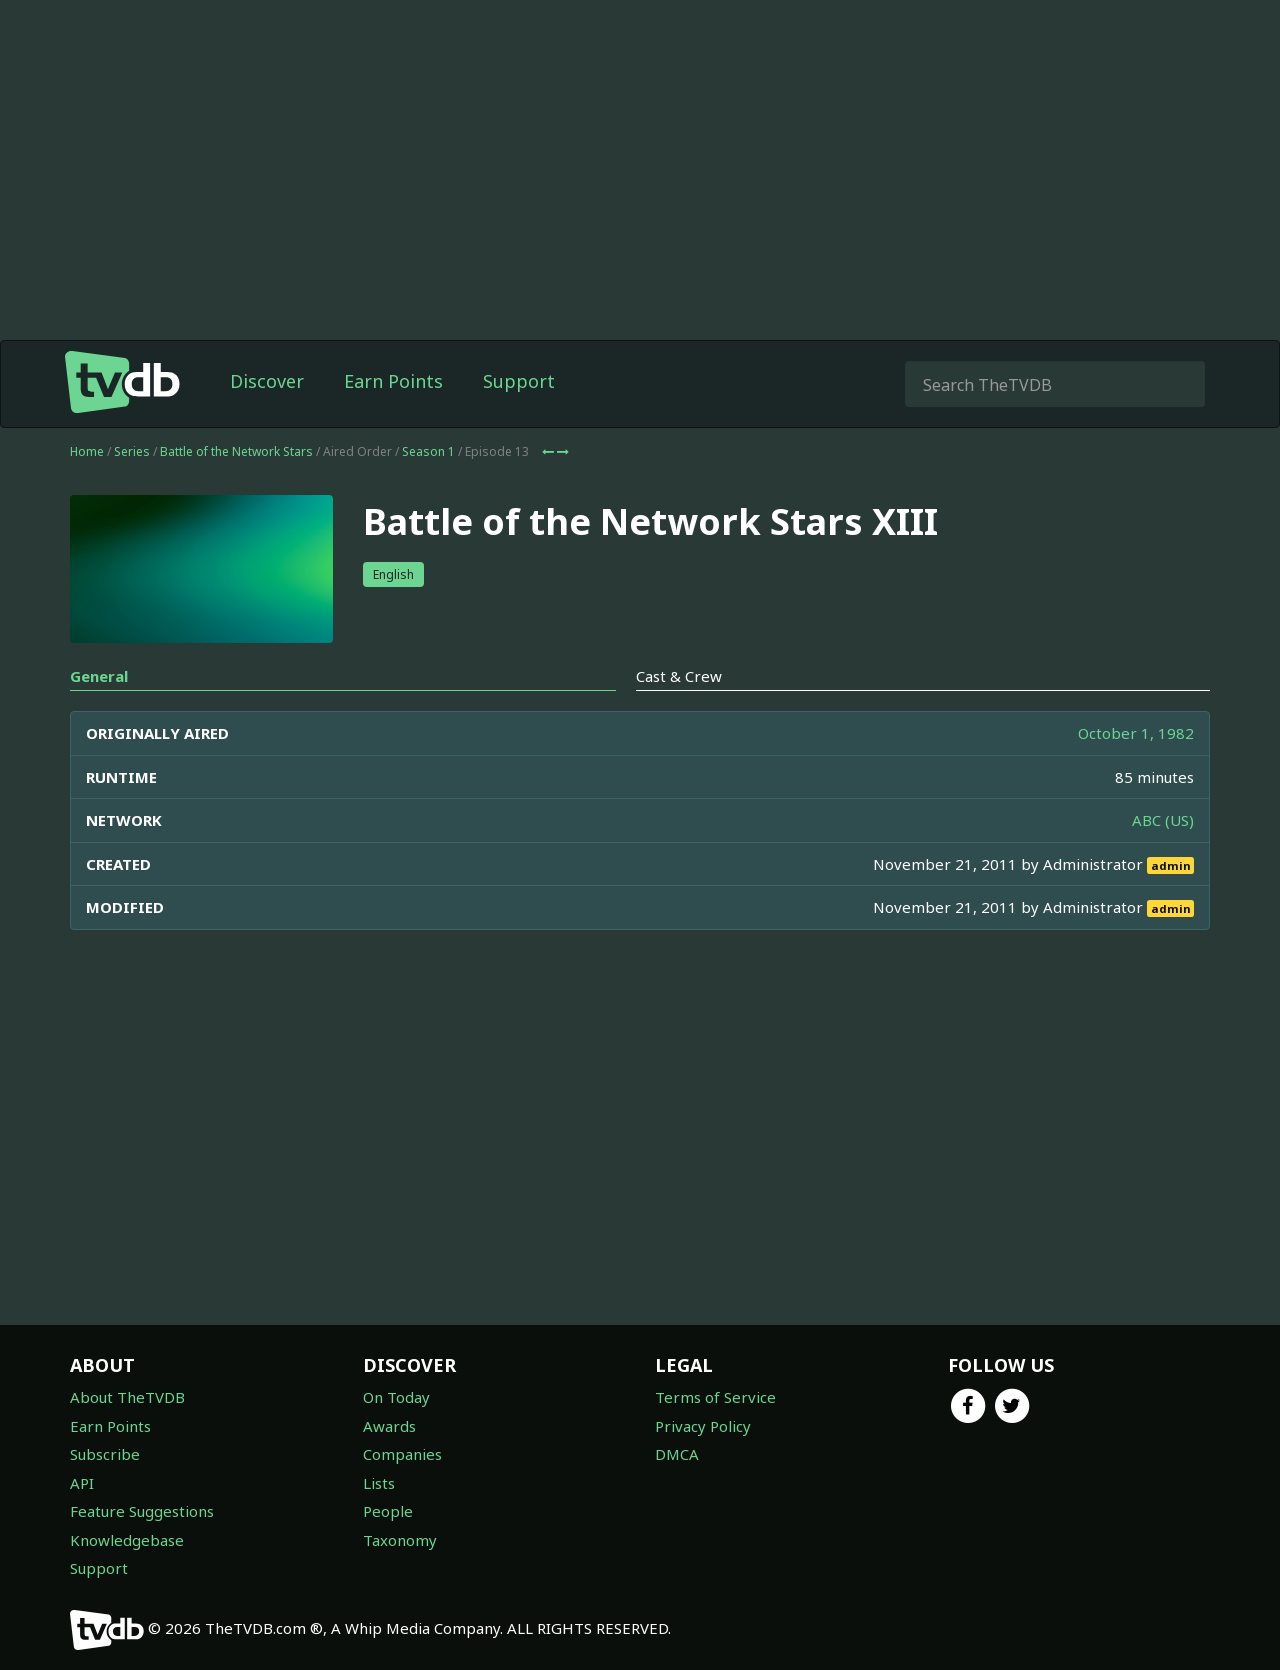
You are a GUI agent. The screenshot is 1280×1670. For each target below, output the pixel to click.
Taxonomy (400, 1540)
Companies (402, 1454)
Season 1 (428, 451)
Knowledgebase (127, 1540)
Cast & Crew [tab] (679, 676)
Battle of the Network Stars (236, 451)
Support (519, 381)
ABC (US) (1163, 820)
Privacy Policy (703, 1426)
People (388, 1511)
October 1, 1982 (1136, 733)
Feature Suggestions (142, 1511)
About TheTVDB (127, 1397)
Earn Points (393, 381)
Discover (267, 381)
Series (132, 451)
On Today (396, 1397)
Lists (379, 1483)
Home (87, 451)
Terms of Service (715, 1397)
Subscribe (105, 1454)
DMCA (677, 1454)
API (82, 1483)
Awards (389, 1426)
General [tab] (99, 676)
